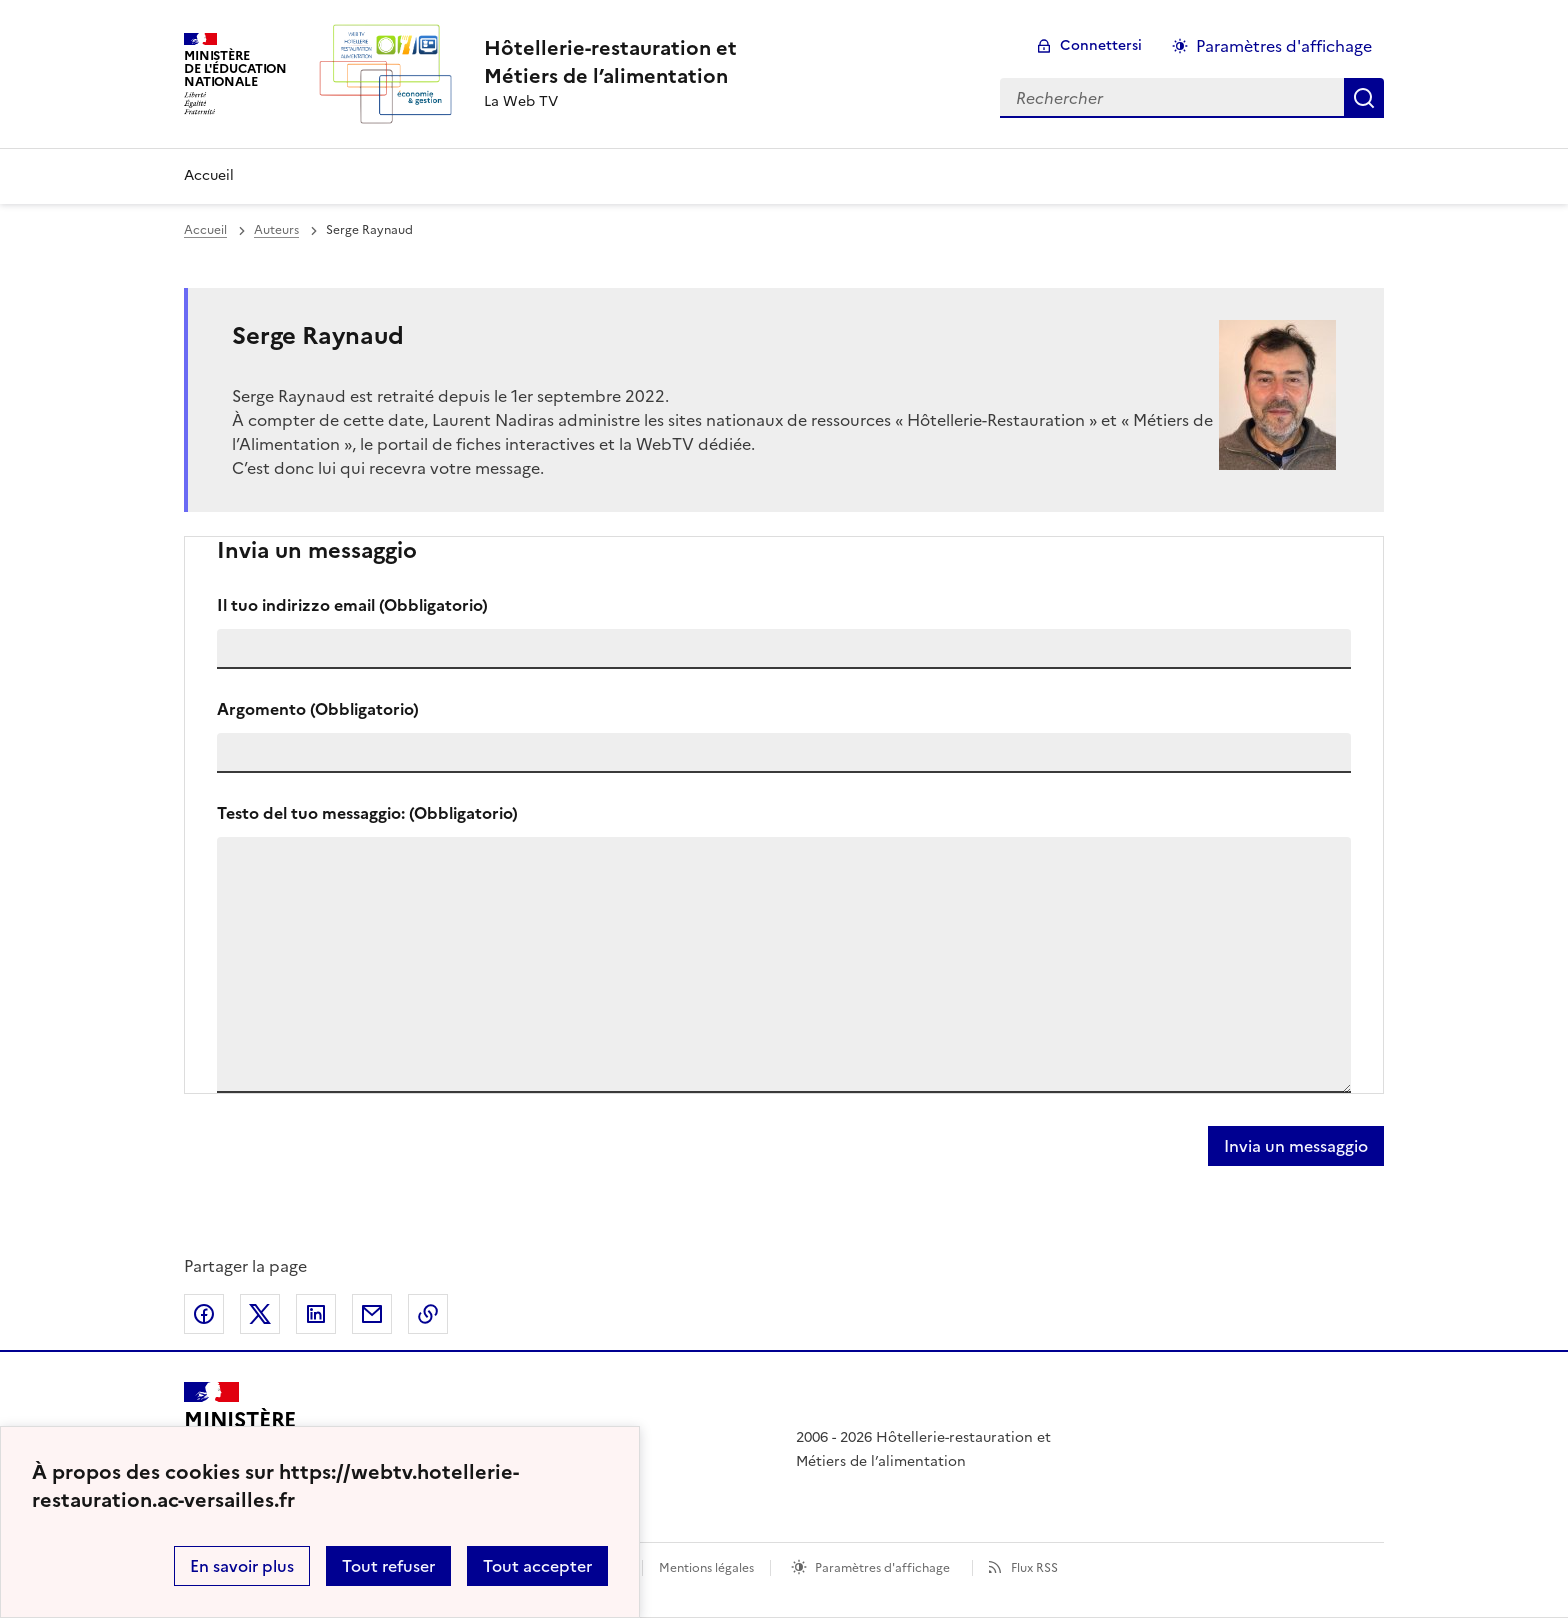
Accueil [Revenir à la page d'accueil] (209, 175)
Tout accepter (537, 1566)
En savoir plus (242, 1566)
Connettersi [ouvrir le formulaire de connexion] (1101, 45)
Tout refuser (388, 1566)
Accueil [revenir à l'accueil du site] (205, 230)
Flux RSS (1034, 1568)
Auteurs (276, 230)
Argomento (318, 709)
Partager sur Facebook (204, 1314)
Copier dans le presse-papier (428, 1314)
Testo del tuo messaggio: (367, 813)
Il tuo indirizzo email (352, 605)
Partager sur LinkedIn (316, 1314)
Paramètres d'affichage (882, 1568)
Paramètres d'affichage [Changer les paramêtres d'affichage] (1284, 46)
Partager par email (372, 1314)
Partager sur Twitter (260, 1314)
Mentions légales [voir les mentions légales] (706, 1568)
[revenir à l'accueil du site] (610, 62)
